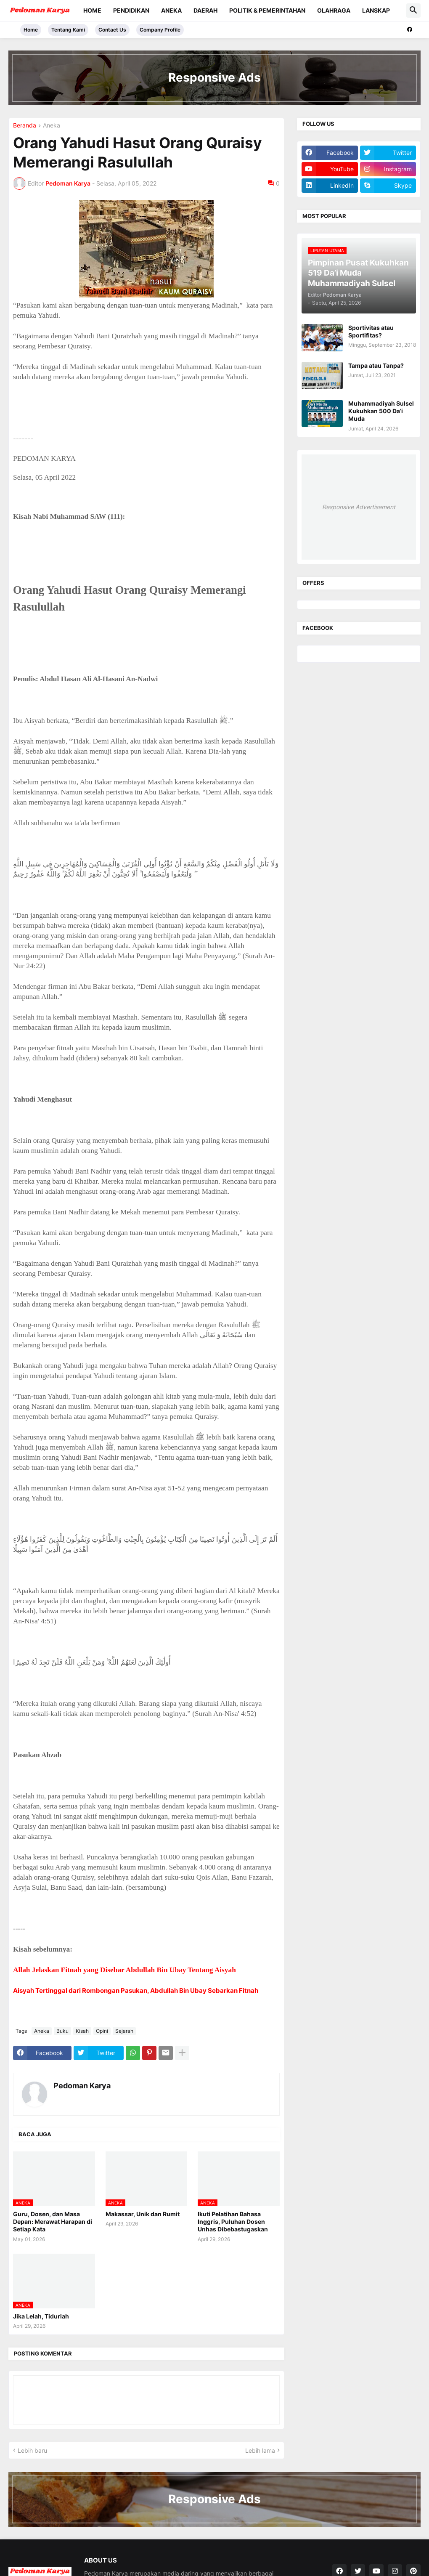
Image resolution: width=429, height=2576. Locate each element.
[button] (413, 10)
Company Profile (160, 30)
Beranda (24, 125)
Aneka (171, 10)
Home (92, 10)
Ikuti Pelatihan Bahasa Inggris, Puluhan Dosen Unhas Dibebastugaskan (233, 2221)
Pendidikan (131, 10)
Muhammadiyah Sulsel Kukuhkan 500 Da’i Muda (381, 411)
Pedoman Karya (82, 2085)
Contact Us (112, 30)
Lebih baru (32, 2450)
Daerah (205, 10)
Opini (102, 2031)
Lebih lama (260, 2450)
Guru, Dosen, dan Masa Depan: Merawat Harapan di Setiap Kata (52, 2221)
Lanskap (376, 10)
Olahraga (333, 10)
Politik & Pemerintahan (267, 10)
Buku (62, 2031)
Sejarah (124, 2031)
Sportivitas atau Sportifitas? (371, 331)
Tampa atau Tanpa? (376, 365)
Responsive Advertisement (358, 506)
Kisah (82, 2031)
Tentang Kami (68, 30)
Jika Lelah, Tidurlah (41, 2316)
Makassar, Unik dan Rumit (143, 2213)
